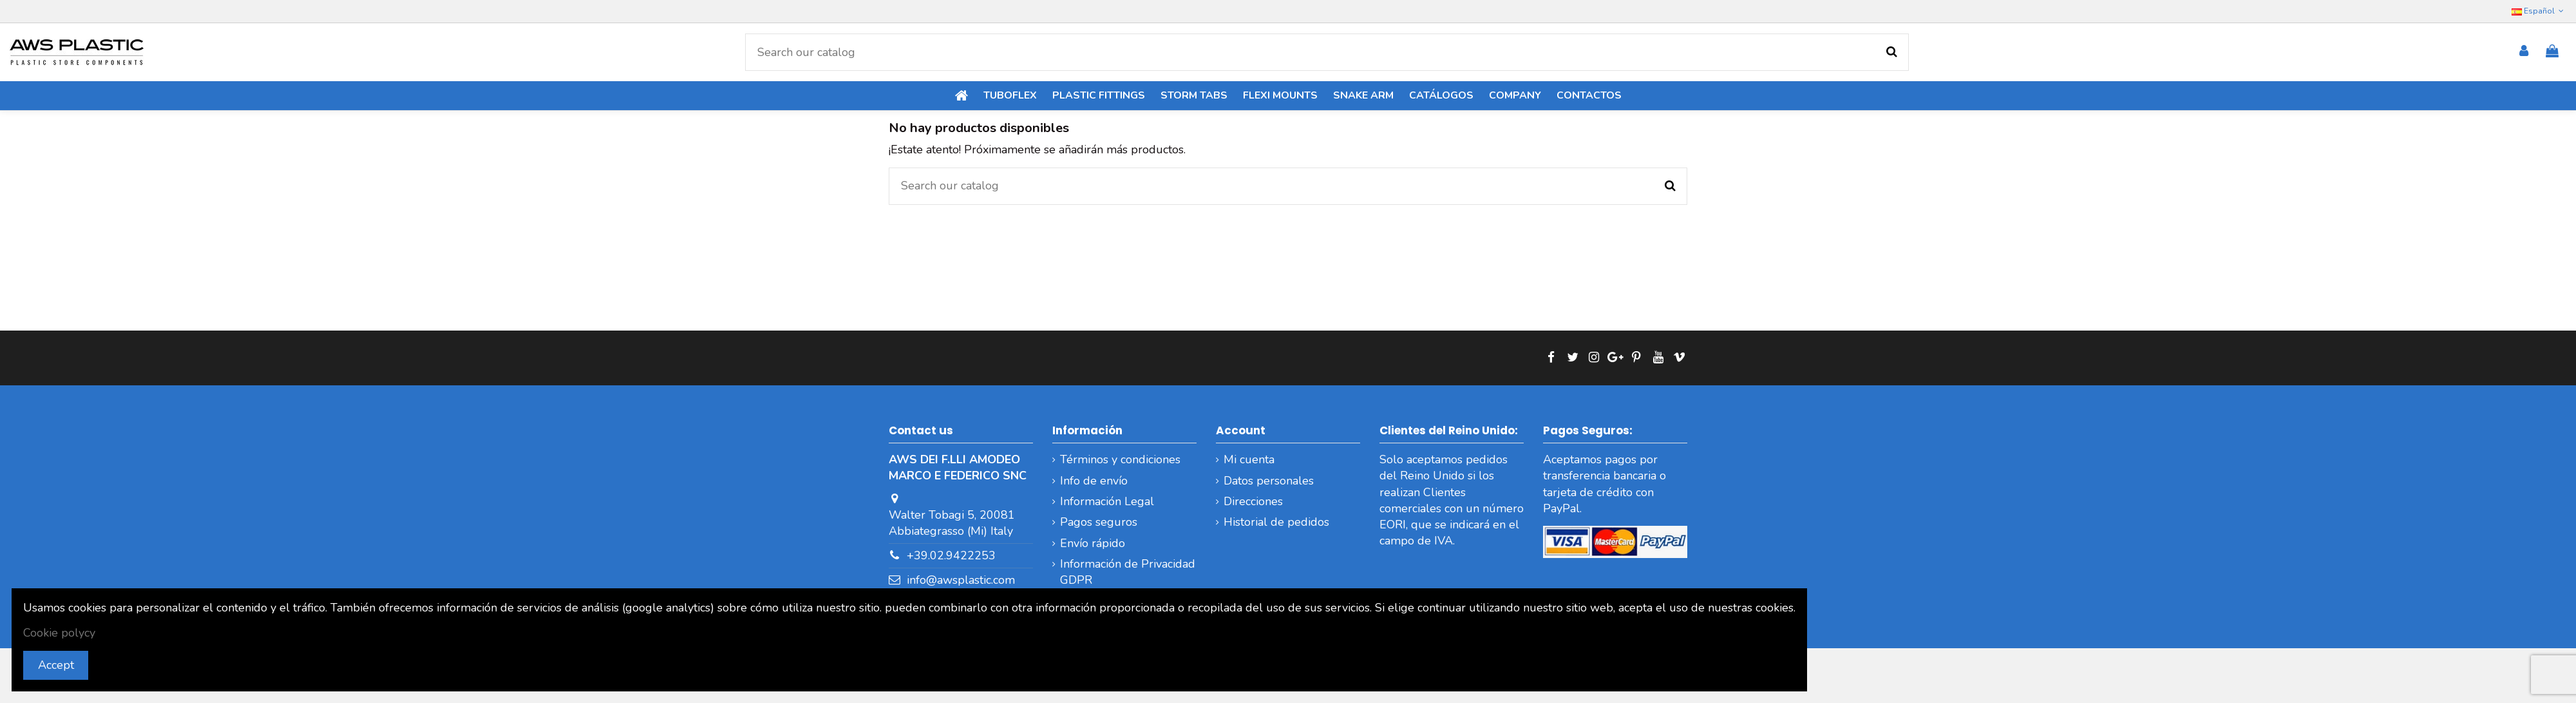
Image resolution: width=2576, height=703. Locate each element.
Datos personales (1269, 480)
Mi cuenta (1249, 459)
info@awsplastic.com (961, 580)
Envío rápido (1092, 543)
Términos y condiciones (1120, 459)
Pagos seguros (1098, 522)
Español (2539, 11)
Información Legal (1107, 501)
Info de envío (1094, 480)
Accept (56, 665)
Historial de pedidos (1276, 522)
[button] (1515, 95)
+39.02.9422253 (951, 555)
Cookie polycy (59, 632)
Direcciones (1253, 501)
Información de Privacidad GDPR (1127, 572)
